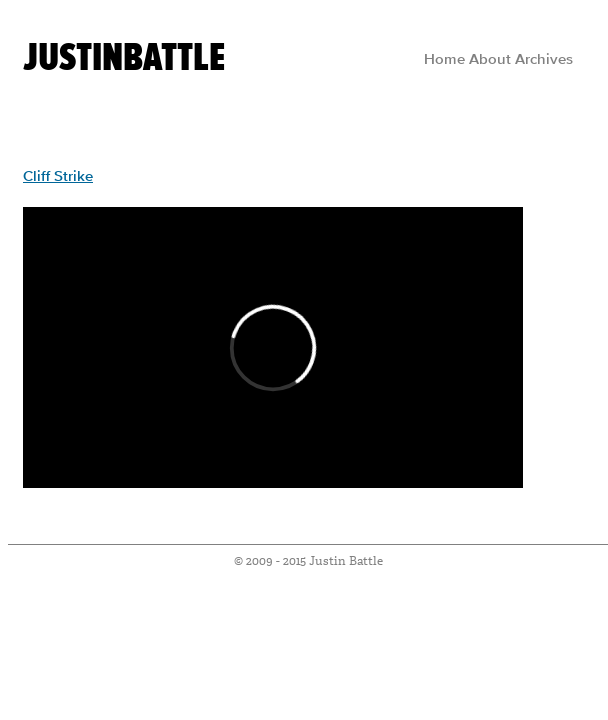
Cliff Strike (58, 177)
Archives (544, 60)
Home (444, 60)
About (490, 60)
